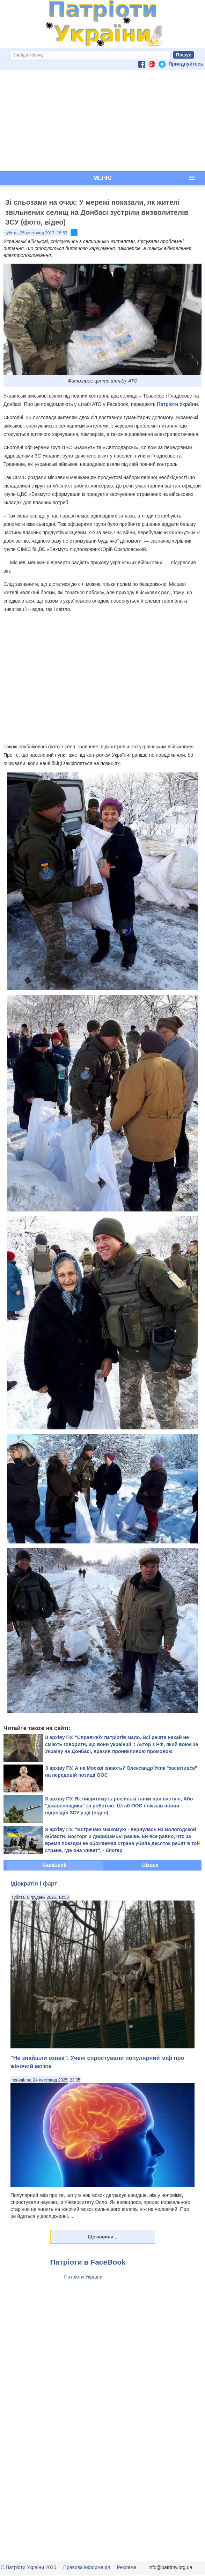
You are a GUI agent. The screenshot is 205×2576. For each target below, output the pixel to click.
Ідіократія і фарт (33, 1883)
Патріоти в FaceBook (88, 2262)
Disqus (150, 1865)
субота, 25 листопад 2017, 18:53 (36, 233)
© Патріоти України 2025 (28, 2567)
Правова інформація (86, 2567)
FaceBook (54, 1865)
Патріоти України (177, 404)
